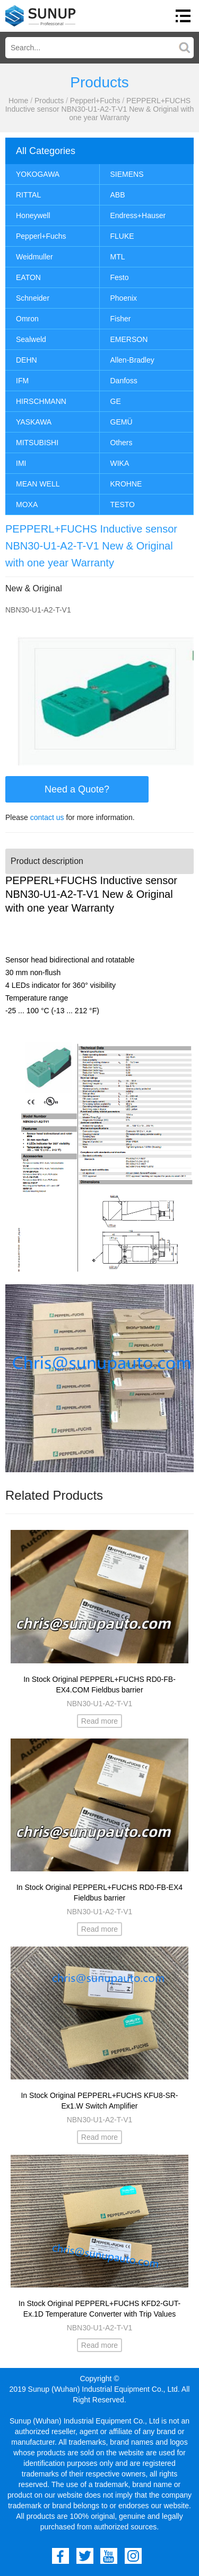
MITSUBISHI (37, 442)
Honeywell (33, 215)
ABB (117, 195)
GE (115, 401)
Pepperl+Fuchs (95, 100)
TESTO (122, 504)
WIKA (119, 463)
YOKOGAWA (37, 174)
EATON (28, 277)
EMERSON (129, 339)
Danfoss (123, 380)
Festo (119, 277)
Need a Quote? (77, 789)
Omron (27, 318)
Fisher (120, 318)
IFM (22, 380)
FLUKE (122, 236)
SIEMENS (127, 174)
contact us (47, 817)
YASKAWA (33, 422)
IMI (21, 463)
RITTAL (28, 195)
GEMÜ (121, 422)
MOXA (27, 504)
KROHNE (126, 484)
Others (121, 442)
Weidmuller (34, 257)
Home (18, 100)
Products (49, 100)
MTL (117, 257)
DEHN (26, 360)
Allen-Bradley (132, 360)
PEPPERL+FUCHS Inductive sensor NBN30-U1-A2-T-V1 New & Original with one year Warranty (99, 109)
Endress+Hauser (138, 215)
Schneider (32, 298)
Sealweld (31, 339)
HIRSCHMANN (41, 401)
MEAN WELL (37, 484)
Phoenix (123, 298)
